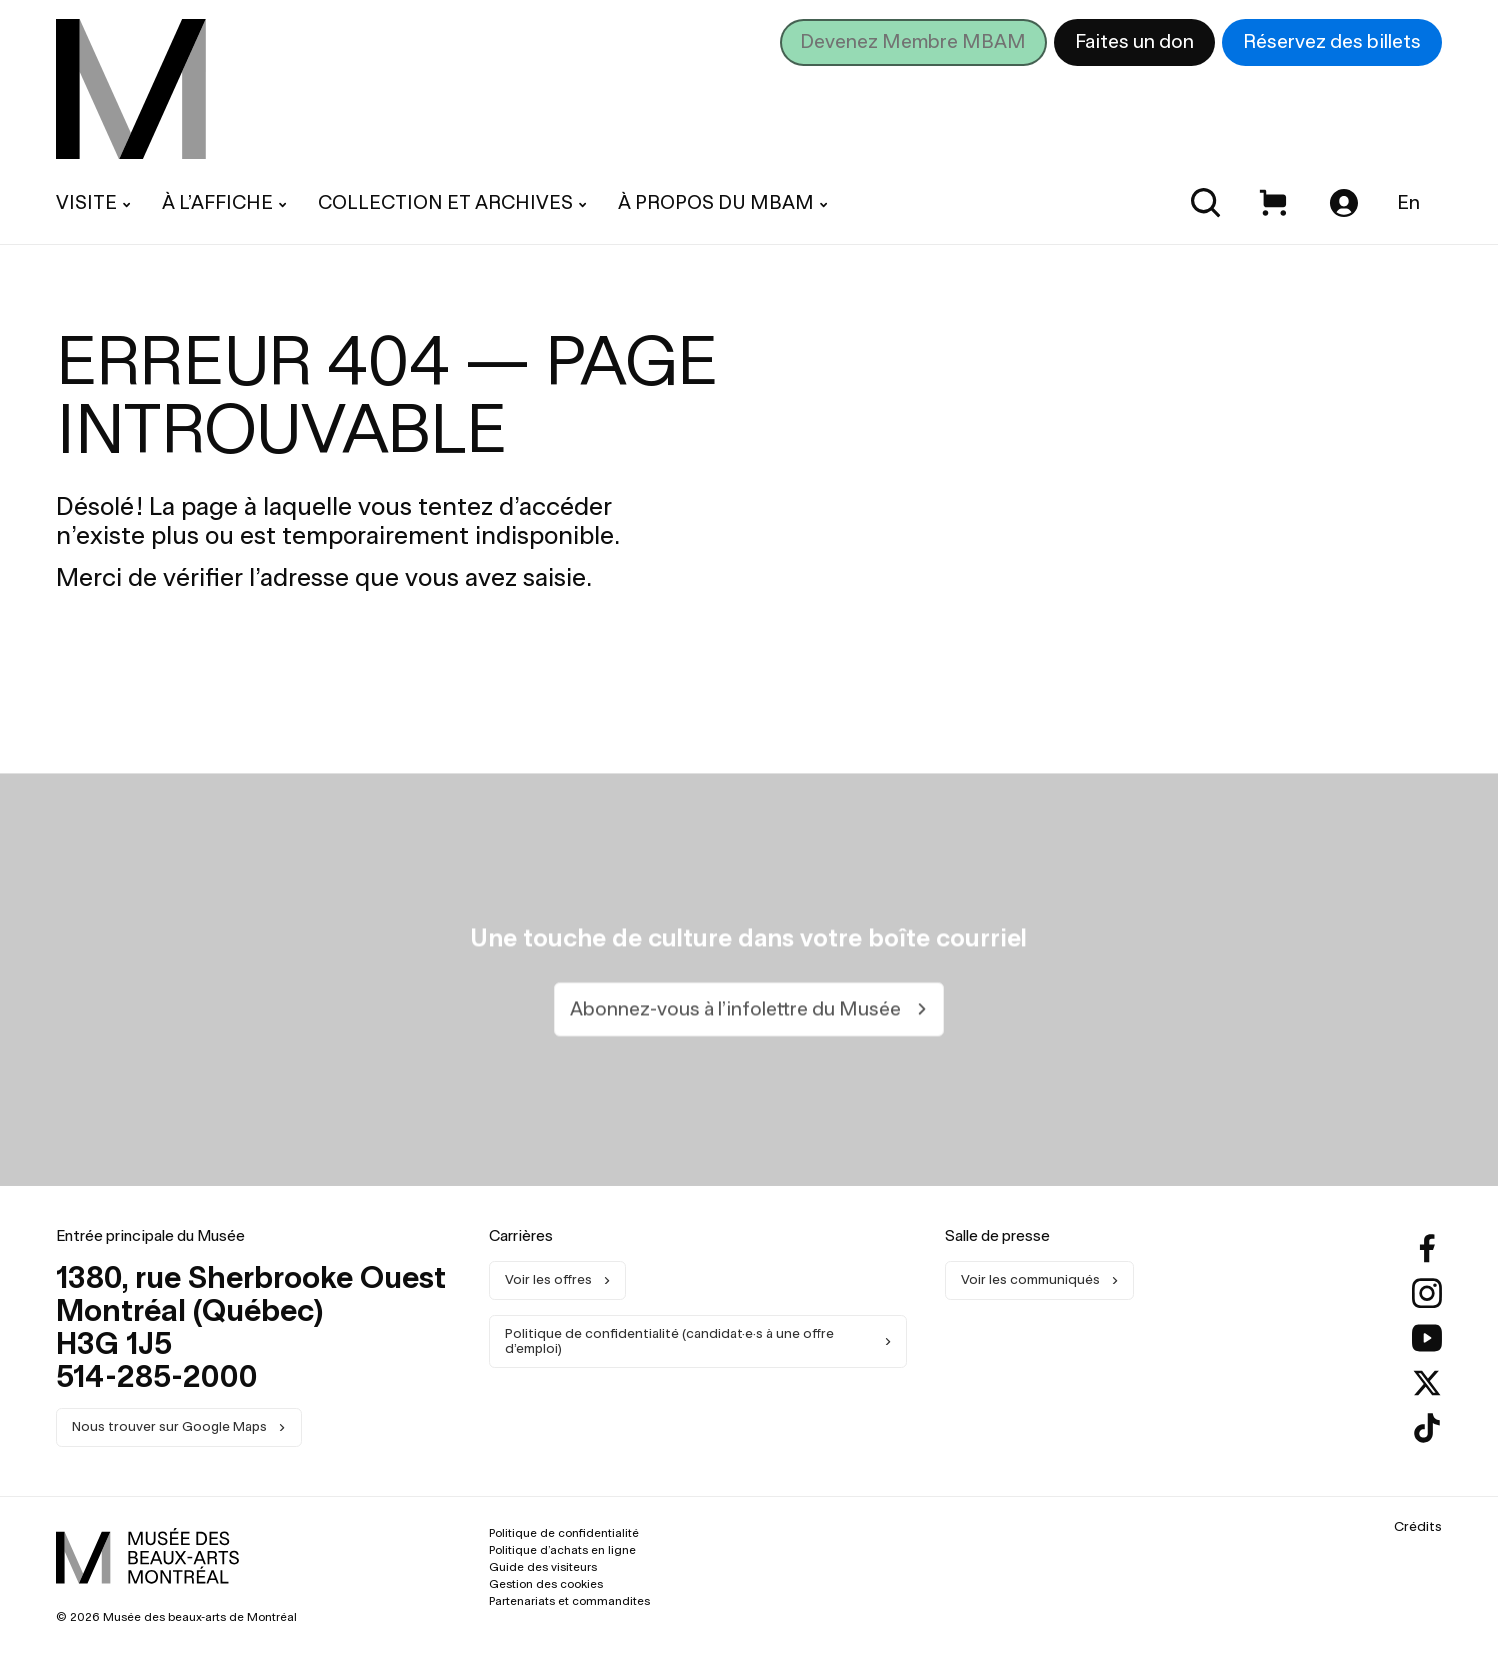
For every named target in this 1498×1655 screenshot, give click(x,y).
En (1408, 202)
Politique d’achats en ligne (562, 1550)
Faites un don (1134, 41)
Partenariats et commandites (569, 1601)
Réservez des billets (1332, 41)
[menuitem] (131, 89)
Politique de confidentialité (564, 1533)
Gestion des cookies (546, 1584)
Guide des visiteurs (543, 1567)
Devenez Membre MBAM (913, 41)
